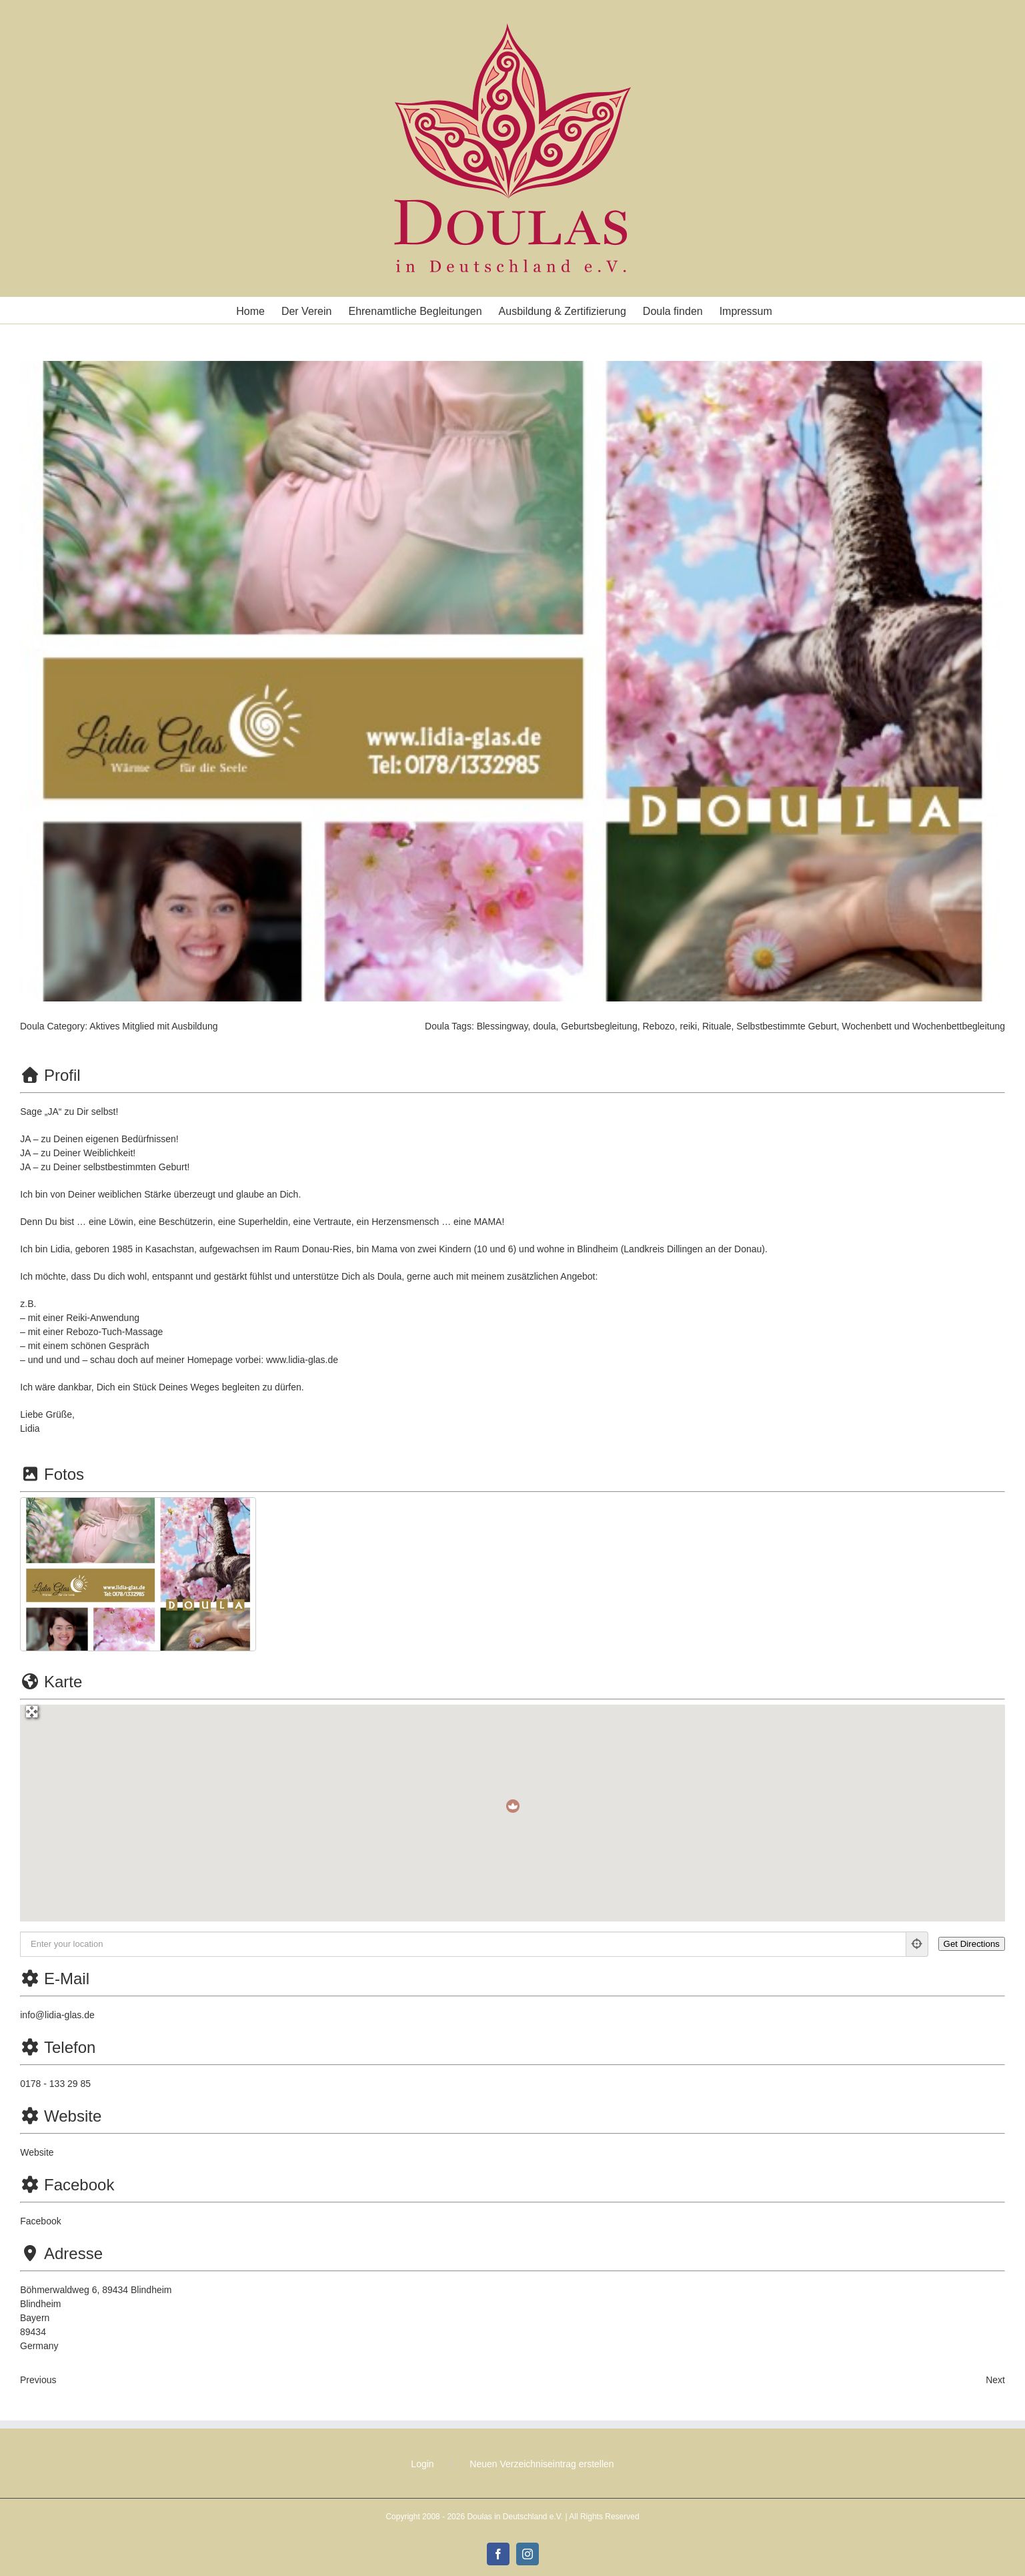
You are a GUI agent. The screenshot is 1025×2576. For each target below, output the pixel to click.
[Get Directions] (971, 1944)
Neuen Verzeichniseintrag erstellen (541, 2464)
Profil (50, 1075)
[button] (513, 1806)
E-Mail (54, 1979)
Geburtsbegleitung (599, 1026)
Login (422, 2464)
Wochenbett (866, 1026)
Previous (38, 2380)
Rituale (717, 1026)
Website (60, 2116)
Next (995, 2380)
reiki (689, 1026)
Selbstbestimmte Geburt (786, 1026)
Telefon (57, 2047)
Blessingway (502, 1026)
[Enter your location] (463, 1944)
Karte (51, 1682)
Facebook (67, 2185)
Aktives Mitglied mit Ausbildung (153, 1026)
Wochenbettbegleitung (958, 1026)
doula (544, 1026)
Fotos (52, 1474)
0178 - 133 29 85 (55, 2083)
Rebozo (658, 1026)
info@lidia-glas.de (57, 2015)
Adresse (61, 2253)
